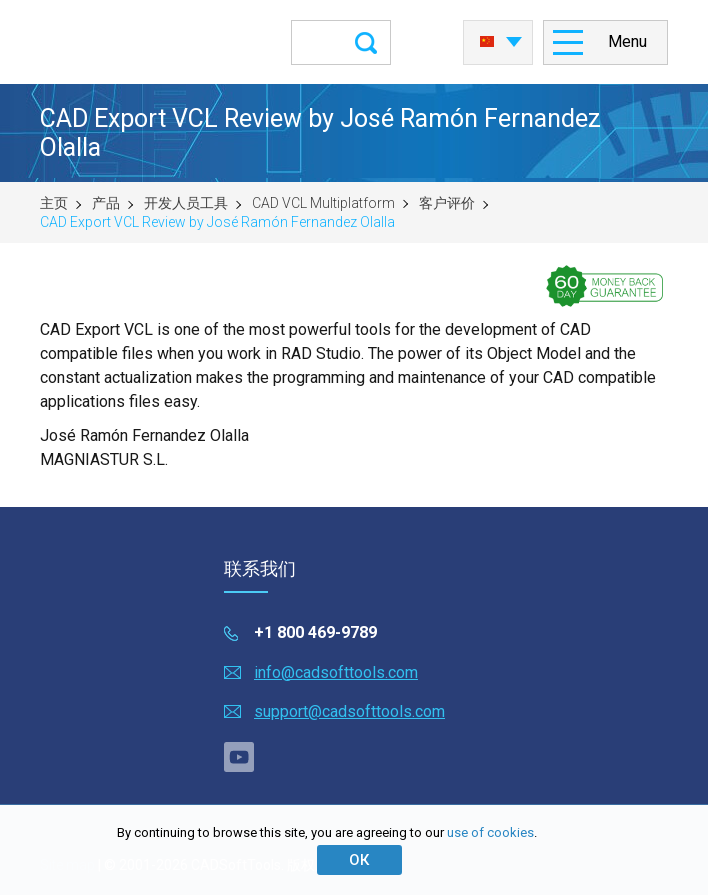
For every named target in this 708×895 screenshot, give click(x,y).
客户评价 (447, 203)
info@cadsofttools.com (336, 672)
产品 (106, 203)
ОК (359, 860)
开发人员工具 (186, 203)
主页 (54, 203)
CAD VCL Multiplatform (323, 203)
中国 (487, 42)
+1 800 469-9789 (315, 632)
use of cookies (490, 832)
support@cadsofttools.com (349, 711)
